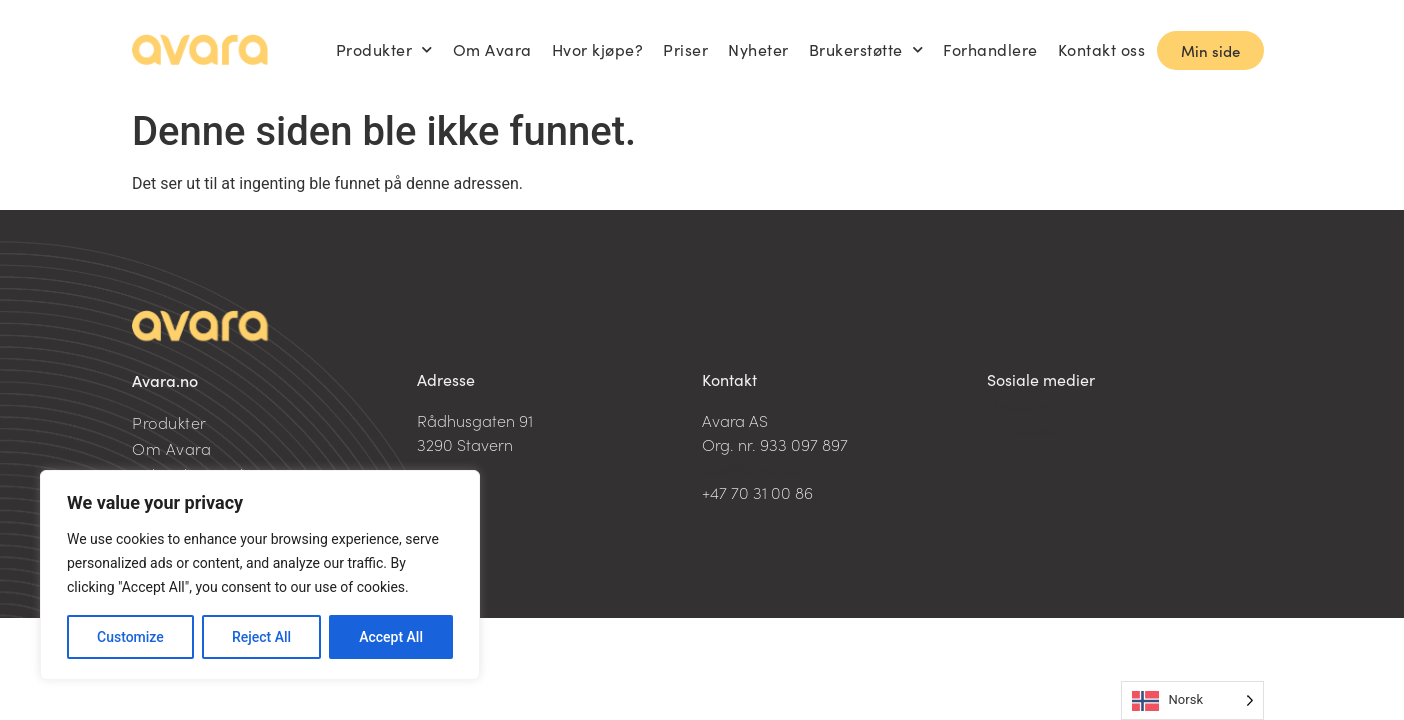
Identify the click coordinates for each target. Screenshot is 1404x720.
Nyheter (758, 49)
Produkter (384, 49)
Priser (685, 49)
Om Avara (492, 49)
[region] (260, 575)
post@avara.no (758, 468)
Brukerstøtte (866, 49)
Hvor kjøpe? (598, 49)
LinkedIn (1018, 405)
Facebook (1022, 429)
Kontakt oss (1102, 49)
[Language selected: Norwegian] (1192, 700)
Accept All (391, 637)
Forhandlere (990, 49)
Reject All (261, 637)
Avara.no (165, 380)
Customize (130, 637)
